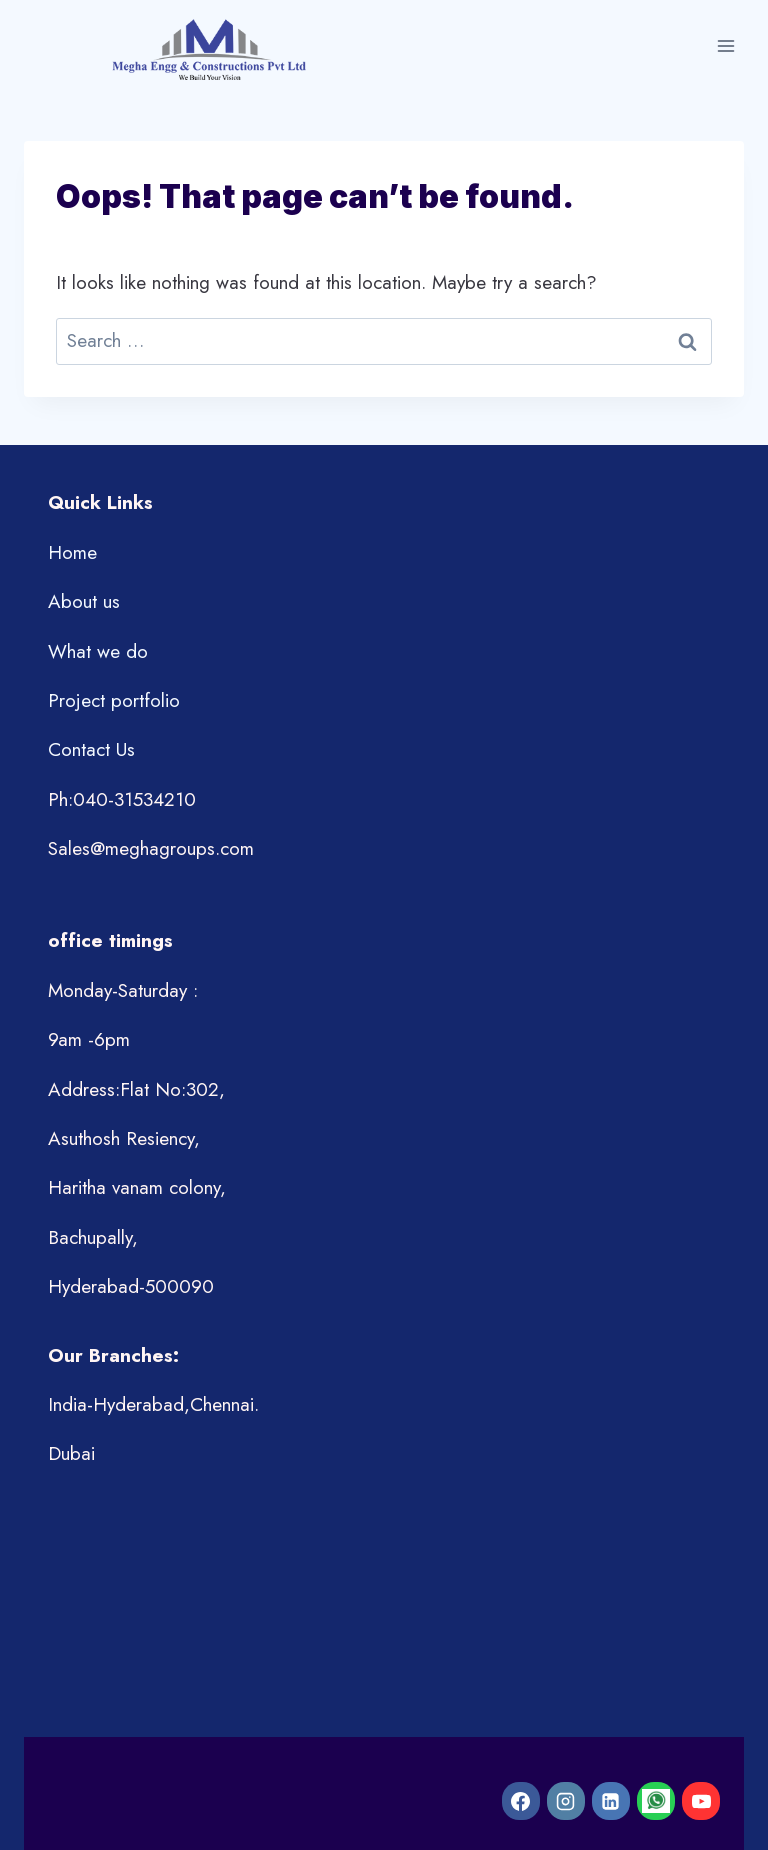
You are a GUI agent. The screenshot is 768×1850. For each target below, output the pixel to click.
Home (72, 552)
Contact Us (91, 749)
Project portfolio (114, 700)
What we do (98, 651)
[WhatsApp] (656, 1801)
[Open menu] (725, 46)
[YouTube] (701, 1801)
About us (84, 601)
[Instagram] (566, 1801)
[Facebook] (521, 1801)
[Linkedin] (611, 1801)
